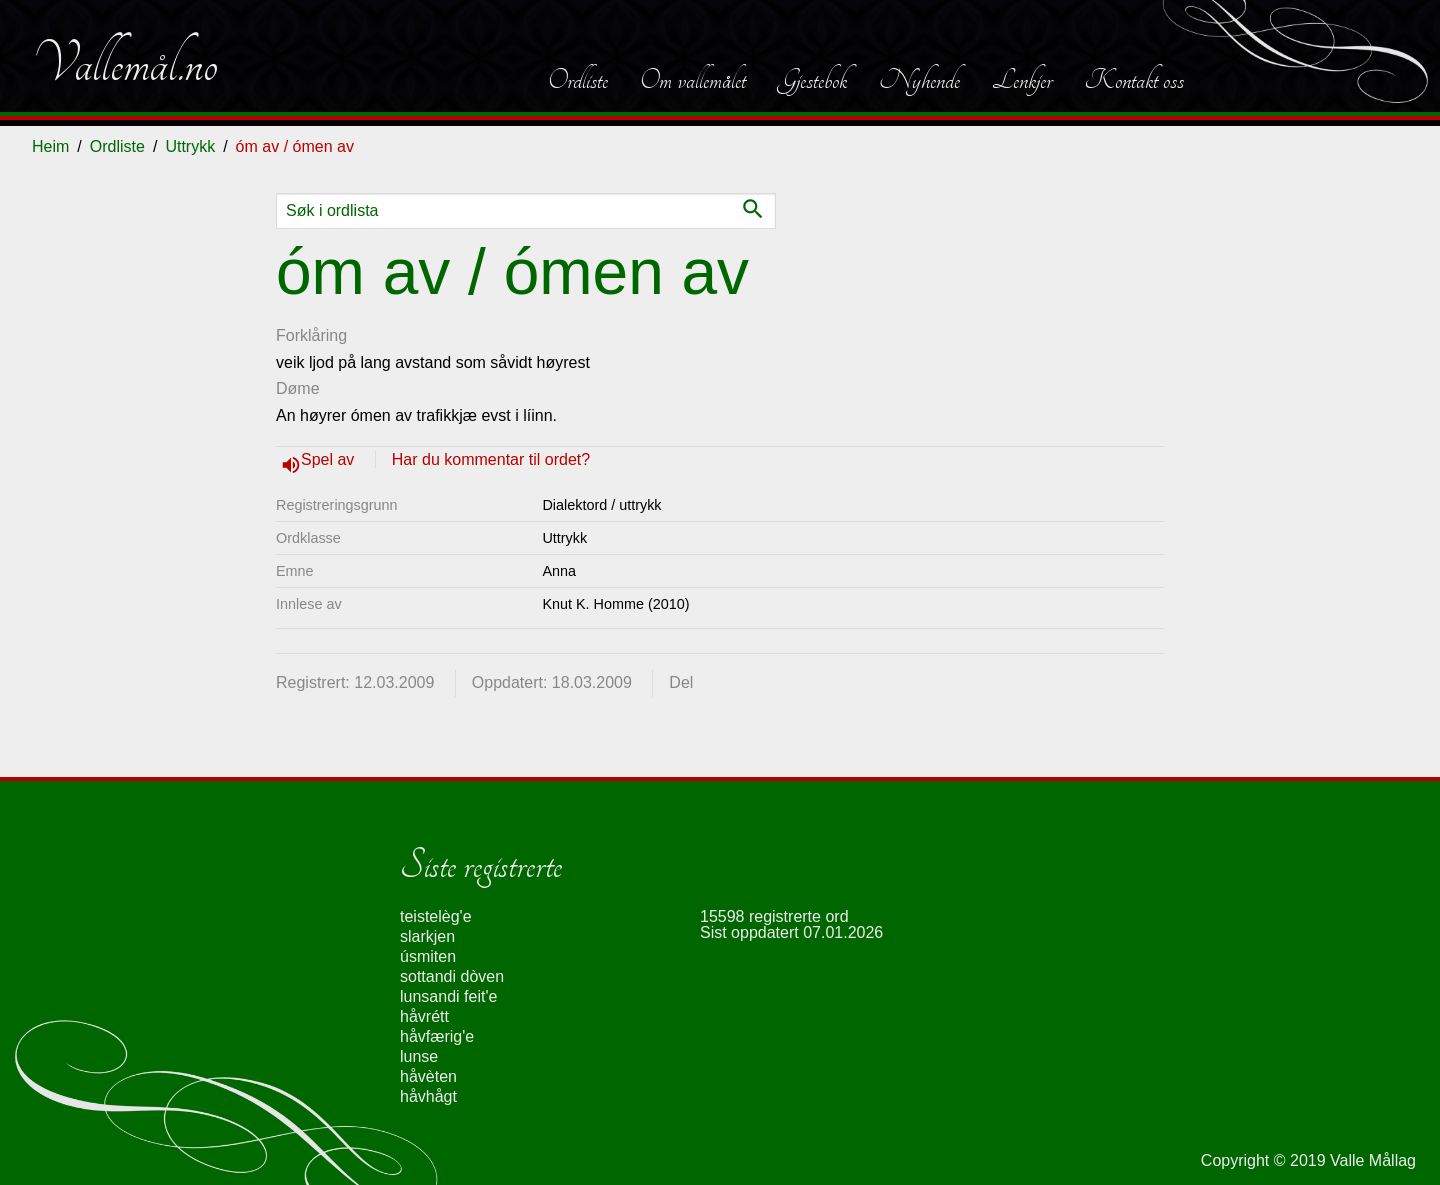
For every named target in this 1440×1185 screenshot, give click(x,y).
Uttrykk (190, 146)
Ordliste (578, 80)
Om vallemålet (693, 80)
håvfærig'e (437, 1036)
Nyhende (919, 80)
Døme (298, 388)
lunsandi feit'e (448, 996)
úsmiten (428, 956)
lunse (419, 1056)
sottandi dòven (452, 976)
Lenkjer (1022, 80)
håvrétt (424, 1016)
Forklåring (311, 335)
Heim (50, 146)
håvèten (428, 1076)
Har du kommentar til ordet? (491, 459)
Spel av (330, 459)
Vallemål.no (125, 64)
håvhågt (428, 1096)
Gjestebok (812, 80)
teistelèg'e (436, 916)
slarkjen (427, 936)
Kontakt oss (1134, 80)
